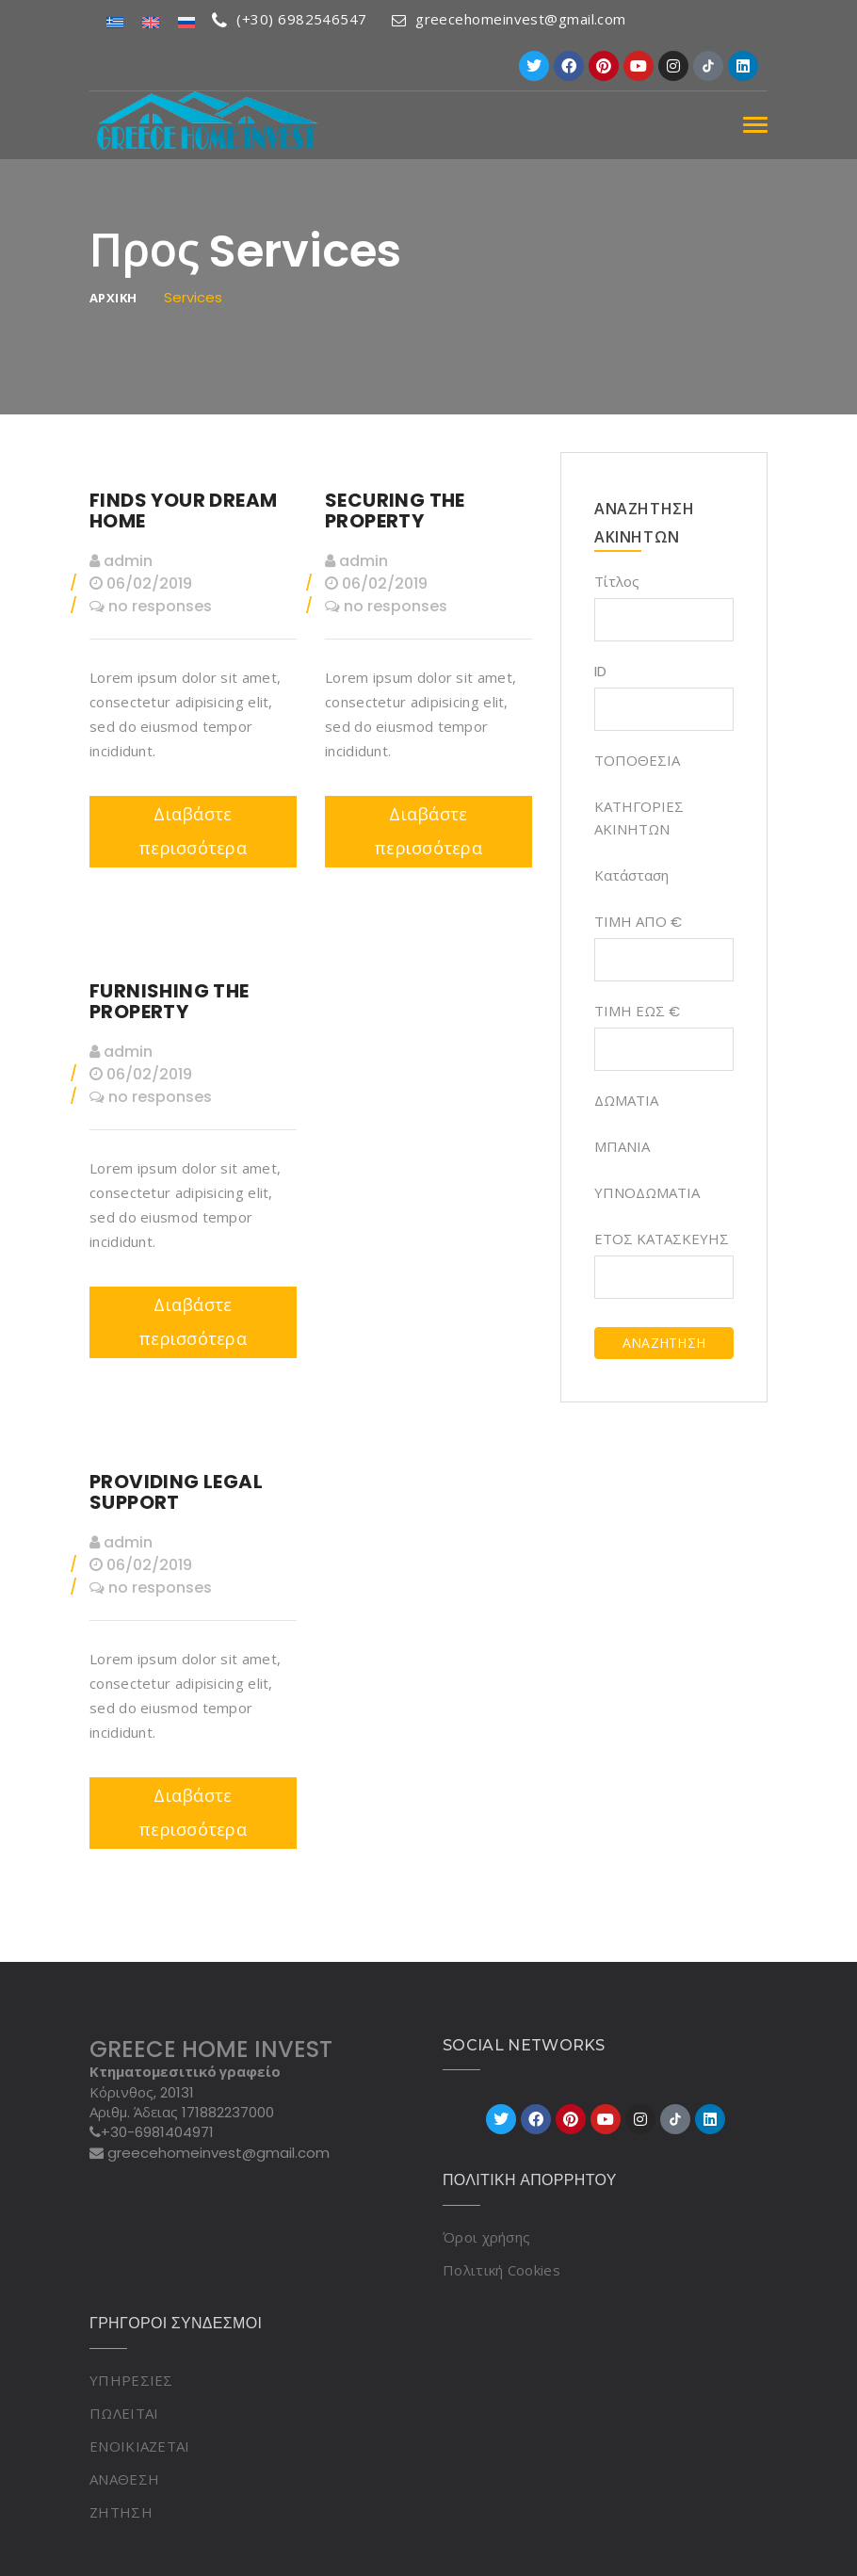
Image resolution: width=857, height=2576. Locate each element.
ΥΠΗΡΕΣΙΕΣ (131, 2380)
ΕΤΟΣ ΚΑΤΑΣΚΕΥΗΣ (661, 1239)
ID (600, 671)
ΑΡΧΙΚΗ (113, 298)
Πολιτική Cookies (501, 2269)
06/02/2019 (140, 583)
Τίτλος (616, 581)
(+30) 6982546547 (289, 18)
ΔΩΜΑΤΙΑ (626, 1100)
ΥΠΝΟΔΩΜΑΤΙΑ (647, 1193)
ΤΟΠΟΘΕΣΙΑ (637, 760)
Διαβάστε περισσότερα (193, 831)
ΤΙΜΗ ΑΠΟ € (638, 922)
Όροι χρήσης (486, 2237)
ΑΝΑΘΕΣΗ (124, 2479)
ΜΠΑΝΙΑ (622, 1147)
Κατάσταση (631, 875)
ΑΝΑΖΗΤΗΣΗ (664, 1343)
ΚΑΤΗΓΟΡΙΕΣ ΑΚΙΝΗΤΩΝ (639, 818)
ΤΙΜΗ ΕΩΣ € (637, 1011)
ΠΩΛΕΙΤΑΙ (123, 2413)
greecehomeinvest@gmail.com (509, 18)
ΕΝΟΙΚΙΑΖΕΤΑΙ (139, 2446)
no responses (150, 606)
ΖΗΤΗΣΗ (121, 2512)
